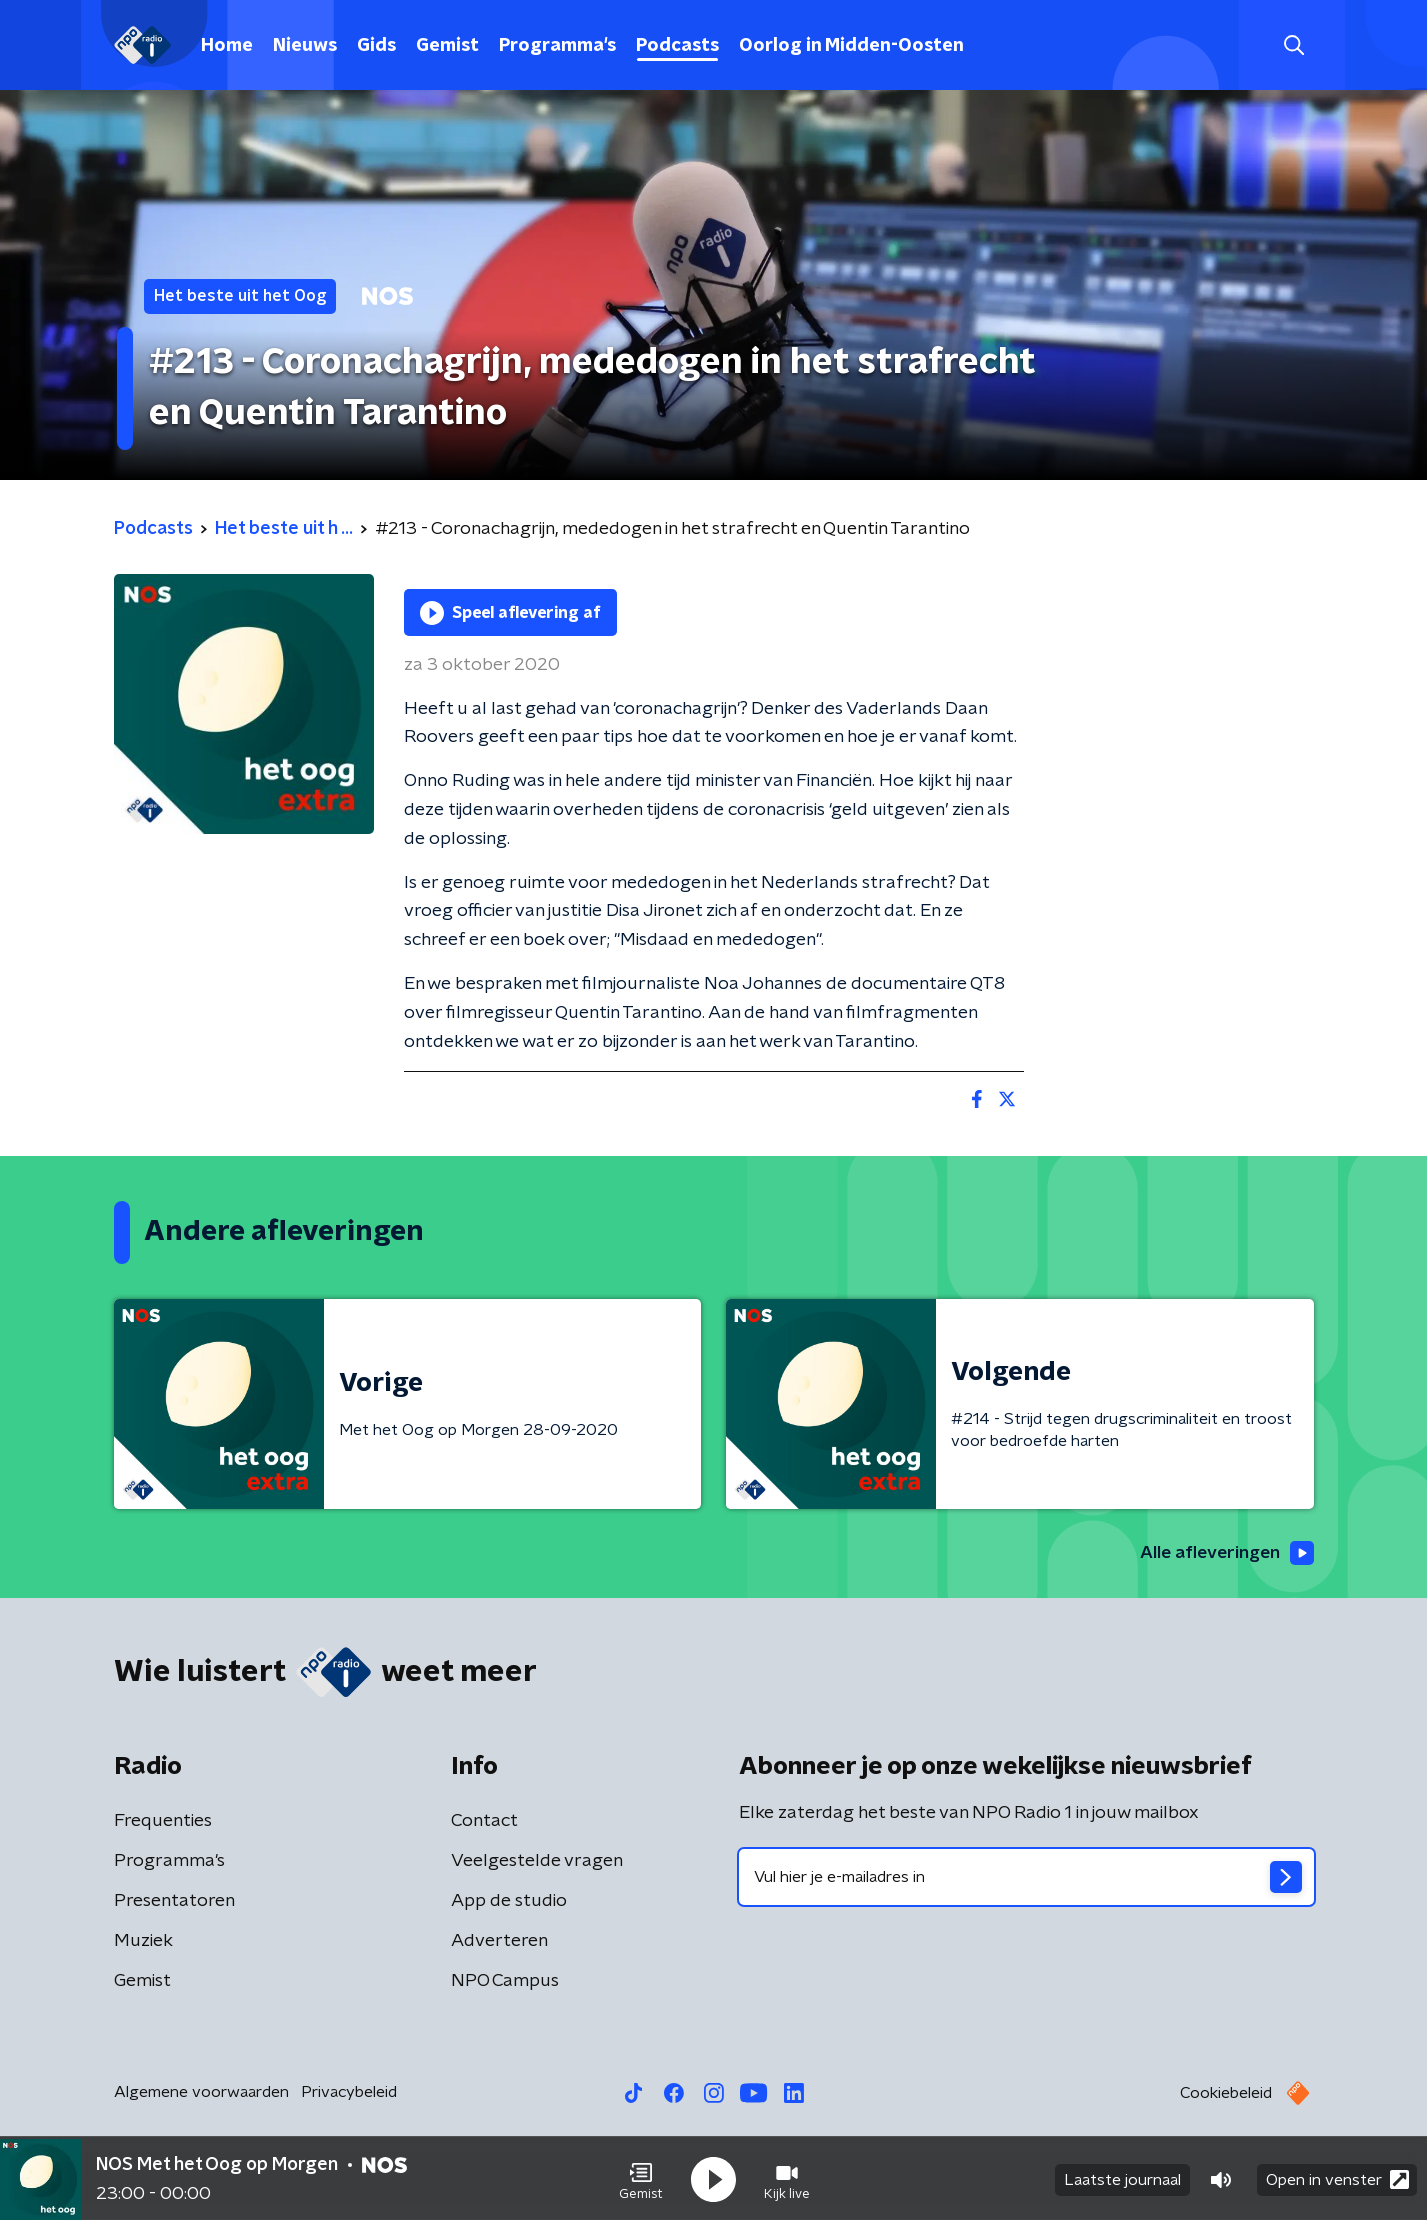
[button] (641, 2178)
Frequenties (163, 1822)
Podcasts (677, 46)
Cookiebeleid (1226, 2094)
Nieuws (305, 46)
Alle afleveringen (1224, 1553)
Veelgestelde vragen (537, 1862)
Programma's (557, 46)
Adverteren (499, 1942)
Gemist (447, 46)
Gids (376, 46)
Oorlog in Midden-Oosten (851, 46)
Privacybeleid (349, 2093)
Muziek (143, 1942)
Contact (484, 1822)
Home (227, 46)
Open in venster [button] (1337, 2177)
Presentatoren (174, 1902)
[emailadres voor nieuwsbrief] (1026, 1878)
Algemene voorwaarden (201, 2093)
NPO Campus (505, 1982)
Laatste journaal (1122, 2178)
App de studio (509, 1902)
